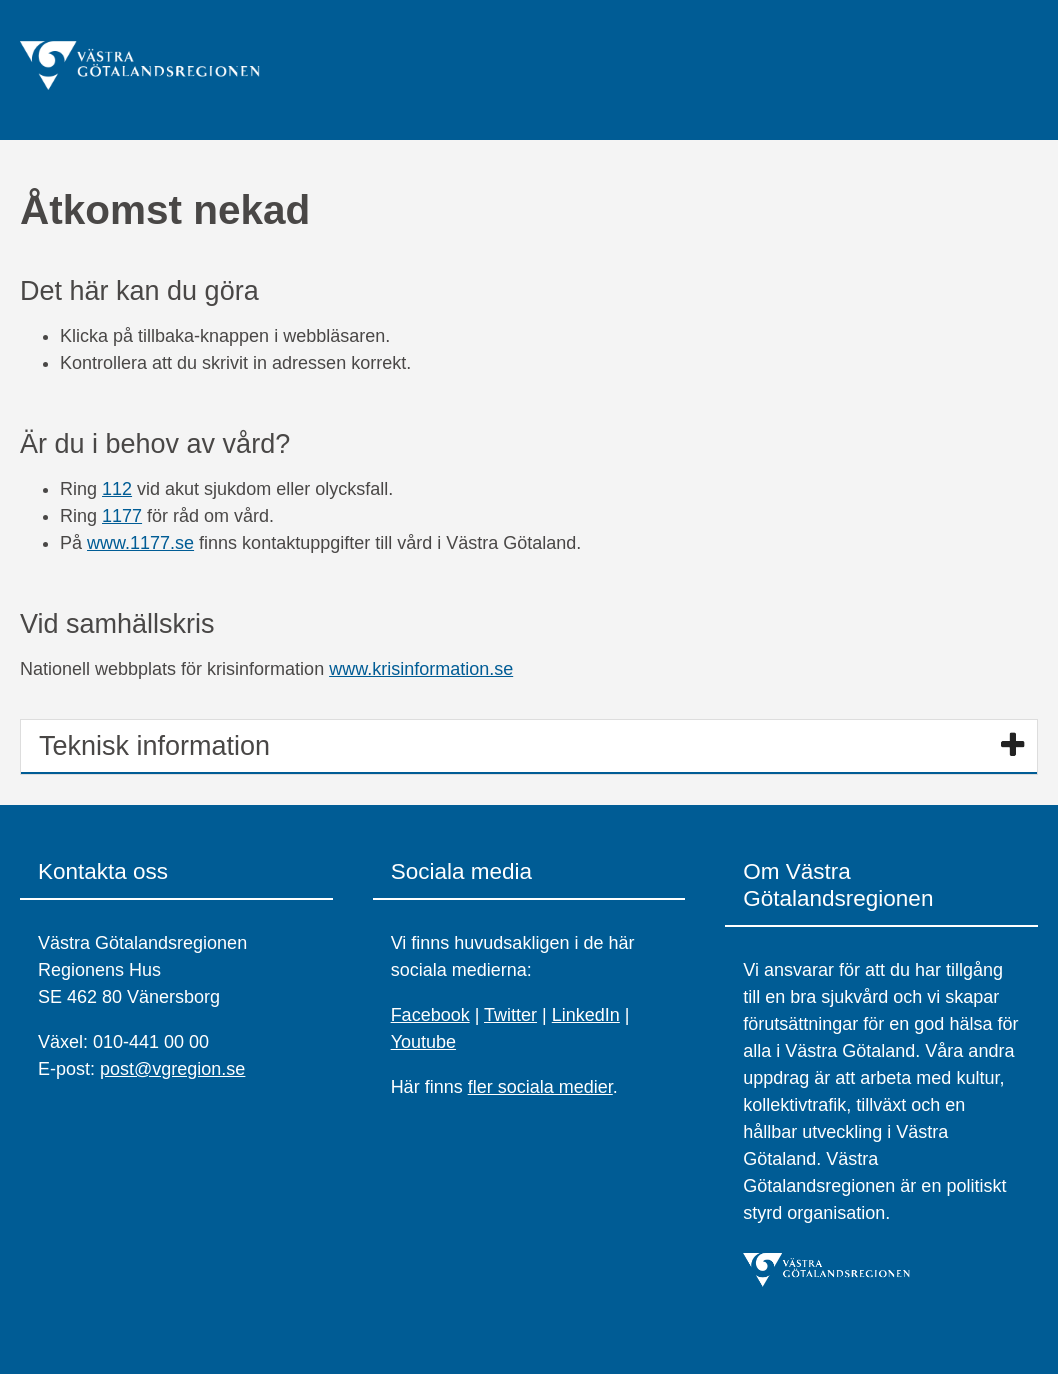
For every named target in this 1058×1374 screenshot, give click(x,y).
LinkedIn (586, 1015)
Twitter (510, 1015)
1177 (122, 516)
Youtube (423, 1042)
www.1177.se (140, 543)
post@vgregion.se (172, 1069)
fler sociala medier (540, 1087)
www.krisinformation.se (421, 669)
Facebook (430, 1015)
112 (117, 489)
